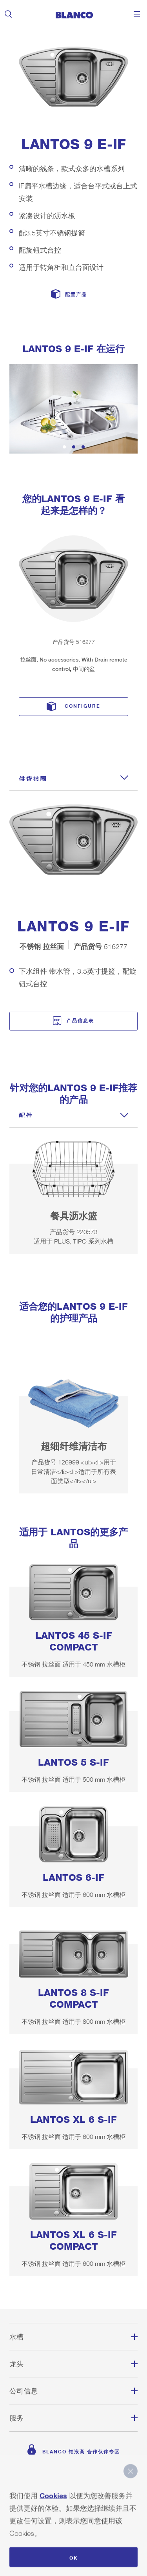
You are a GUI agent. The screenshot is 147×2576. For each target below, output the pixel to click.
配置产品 (76, 294)
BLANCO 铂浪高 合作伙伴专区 (81, 2450)
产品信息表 (80, 1019)
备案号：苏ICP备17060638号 (73, 2517)
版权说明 (74, 2489)
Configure (82, 705)
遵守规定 (74, 2531)
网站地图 (74, 2503)
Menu (137, 14)
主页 (73, 2475)
